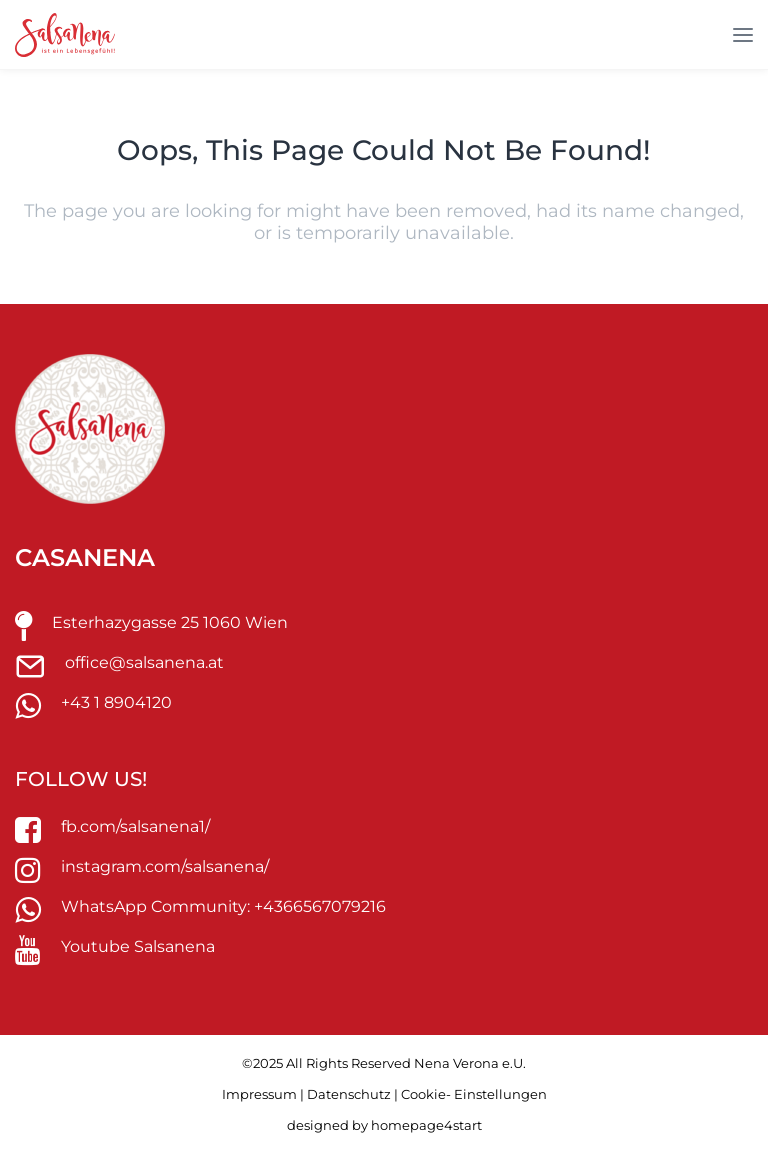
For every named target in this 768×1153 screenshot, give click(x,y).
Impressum (259, 1094)
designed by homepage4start (384, 1125)
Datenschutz (349, 1094)
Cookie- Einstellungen (474, 1094)
